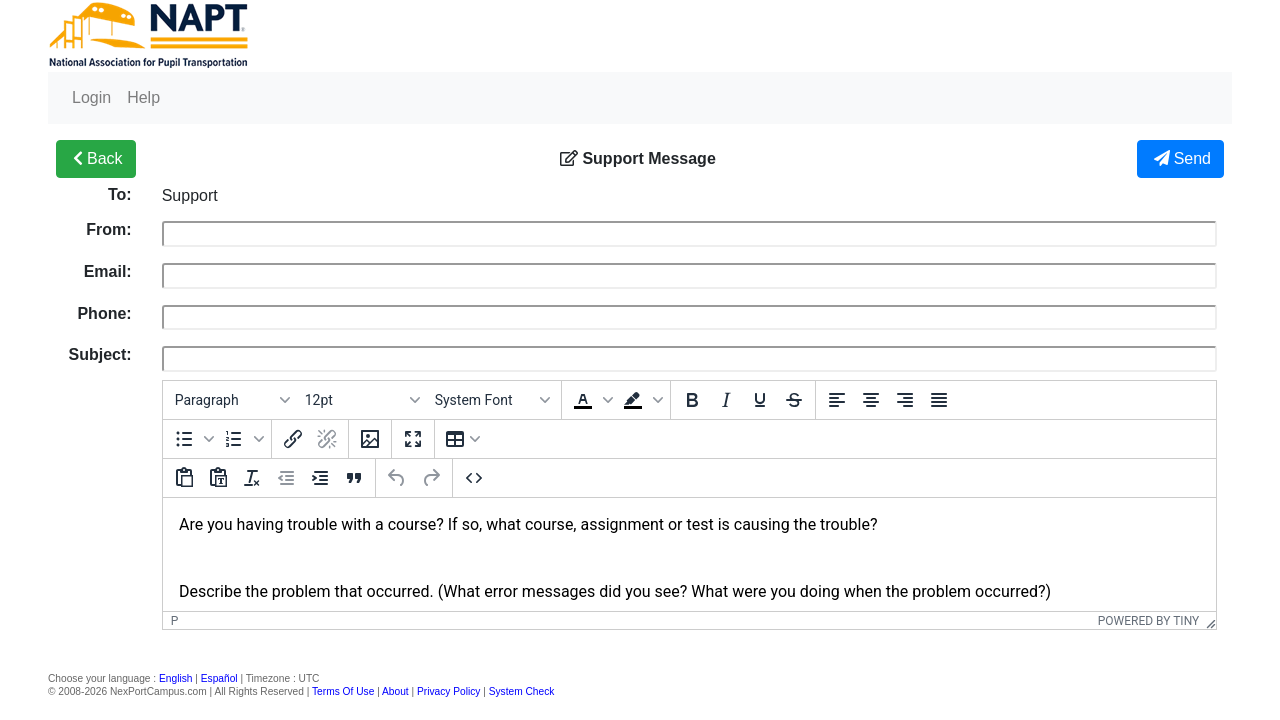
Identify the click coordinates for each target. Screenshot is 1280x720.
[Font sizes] (362, 400)
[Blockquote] (354, 478)
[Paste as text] (218, 478)
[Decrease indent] (286, 478)
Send (1180, 159)
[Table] (463, 439)
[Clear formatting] (252, 478)
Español (219, 678)
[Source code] (474, 478)
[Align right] (905, 400)
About (395, 691)
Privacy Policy (448, 691)
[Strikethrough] (794, 400)
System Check (522, 691)
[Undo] (397, 478)
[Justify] (939, 400)
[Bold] (692, 400)
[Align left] (837, 400)
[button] (591, 400)
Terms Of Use (343, 691)
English (175, 678)
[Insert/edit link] (293, 439)
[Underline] (760, 400)
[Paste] (184, 478)
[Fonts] (492, 400)
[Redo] (431, 478)
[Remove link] (327, 439)
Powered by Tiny (1149, 621)
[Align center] (871, 400)
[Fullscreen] (413, 439)
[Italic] (726, 400)
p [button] (175, 621)
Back (96, 159)
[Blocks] (232, 400)
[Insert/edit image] (370, 439)
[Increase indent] (320, 478)
